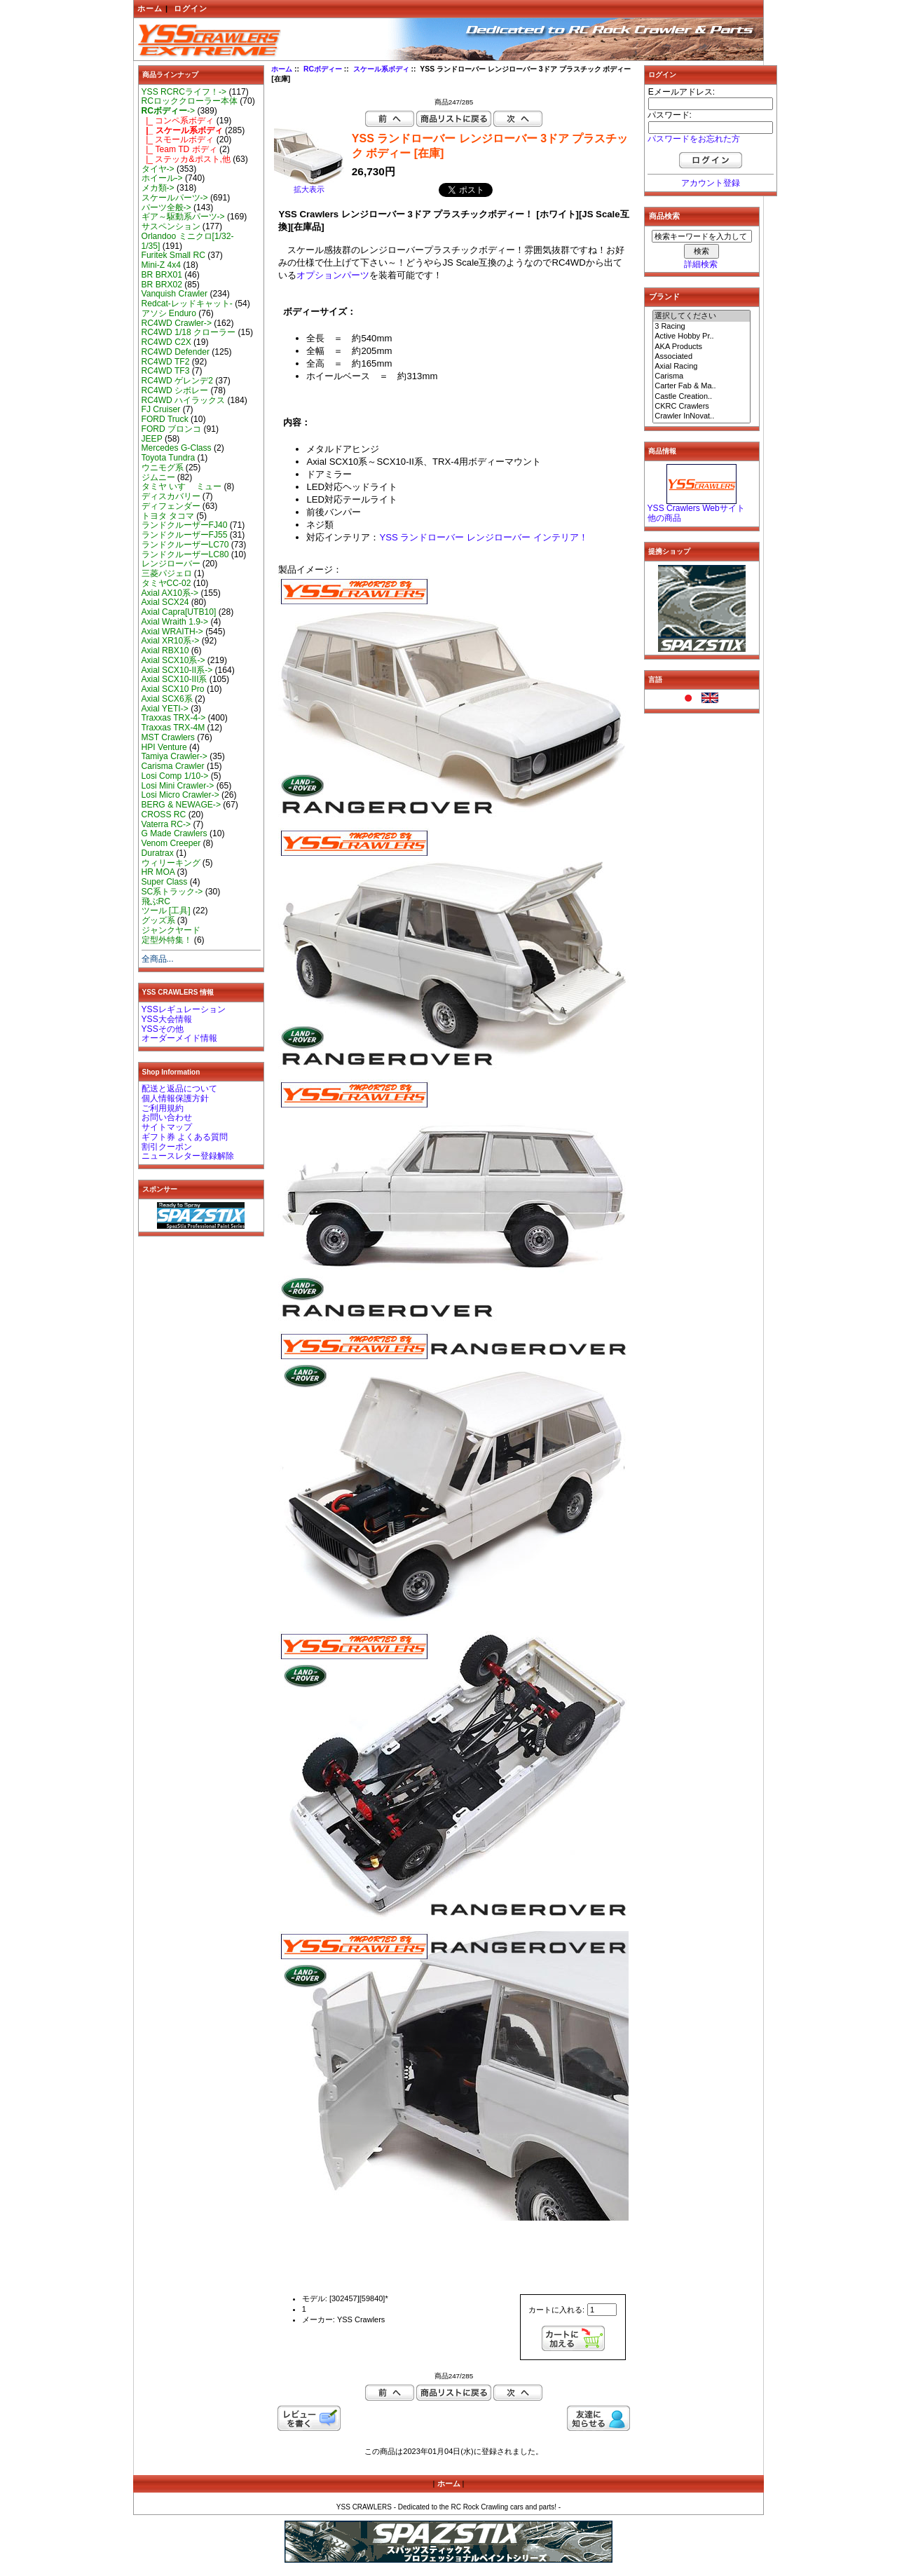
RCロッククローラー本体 (190, 101)
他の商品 (664, 518)
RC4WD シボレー (175, 390)
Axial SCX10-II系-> (177, 670)
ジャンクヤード (171, 930)
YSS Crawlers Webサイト (696, 508)
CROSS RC (164, 814)
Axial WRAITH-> (172, 631)
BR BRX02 (162, 284)
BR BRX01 (162, 275)
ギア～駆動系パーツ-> (183, 217)
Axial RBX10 (165, 650)
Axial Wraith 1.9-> (175, 622)
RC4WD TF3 (166, 371)
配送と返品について (179, 1088)
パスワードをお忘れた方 (694, 139)
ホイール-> (162, 178)
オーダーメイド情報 (179, 1038)
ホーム (150, 8)
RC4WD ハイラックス (184, 400)
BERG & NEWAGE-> (181, 805)
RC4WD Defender (176, 352)
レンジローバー (171, 563)
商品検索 (664, 216)
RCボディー (322, 69)
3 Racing (701, 327)
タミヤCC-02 (166, 583)
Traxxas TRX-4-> (174, 718)
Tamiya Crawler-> (174, 756)
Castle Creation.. (701, 397)
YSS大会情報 (167, 1019)
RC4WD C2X (166, 342)
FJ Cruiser (161, 409)
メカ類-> (158, 188)
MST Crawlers (168, 737)
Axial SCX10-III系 (174, 679)
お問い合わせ (167, 1117)
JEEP (152, 439)
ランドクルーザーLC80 (185, 554)
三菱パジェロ (167, 573)
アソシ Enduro (169, 313)
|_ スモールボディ (178, 139)
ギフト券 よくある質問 (185, 1137)
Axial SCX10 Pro (173, 689)
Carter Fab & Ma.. (701, 386)
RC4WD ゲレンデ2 (177, 381)
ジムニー (158, 477)
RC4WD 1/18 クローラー (189, 332)
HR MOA (158, 872)
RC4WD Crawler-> (177, 323)
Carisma (701, 376)
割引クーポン (167, 1147)
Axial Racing (701, 367)
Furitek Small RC (173, 255)
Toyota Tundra (169, 458)
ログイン (190, 8)
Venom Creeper (171, 843)
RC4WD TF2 (166, 362)
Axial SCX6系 (167, 699)
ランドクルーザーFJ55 (185, 535)
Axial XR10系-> (171, 641)
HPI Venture (164, 747)
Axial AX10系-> (170, 593)
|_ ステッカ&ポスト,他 (186, 159)
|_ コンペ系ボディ (178, 120)
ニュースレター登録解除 (188, 1156)
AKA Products (701, 347)
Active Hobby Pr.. (701, 336)
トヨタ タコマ (168, 516)
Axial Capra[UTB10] (179, 612)
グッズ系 (158, 920)
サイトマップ (167, 1127)
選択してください (701, 316)
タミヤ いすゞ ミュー (182, 486)
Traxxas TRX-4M (173, 727)
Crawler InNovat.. (701, 416)
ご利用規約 (163, 1108)
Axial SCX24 (165, 602)
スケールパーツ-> (175, 198)
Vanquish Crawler (175, 294)
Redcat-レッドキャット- (187, 303)
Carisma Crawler (173, 766)
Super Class (165, 882)
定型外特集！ (167, 940)
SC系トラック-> (172, 892)
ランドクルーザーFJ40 (185, 525)
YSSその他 (163, 1029)
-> (169, 111)
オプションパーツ (332, 275)
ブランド (664, 296)
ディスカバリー (171, 496)
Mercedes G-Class (177, 448)
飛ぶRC (156, 901)
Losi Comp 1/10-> (175, 776)
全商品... (158, 959)
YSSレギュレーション (184, 1009)
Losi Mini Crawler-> (178, 786)
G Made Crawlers (174, 833)
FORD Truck (165, 419)
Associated (701, 357)
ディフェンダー (171, 506)
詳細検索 (701, 264)
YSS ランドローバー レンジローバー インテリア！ (483, 537)
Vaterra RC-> (166, 824)
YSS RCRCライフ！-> (184, 92)
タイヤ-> (158, 169)
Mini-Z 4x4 (161, 265)
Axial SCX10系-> (173, 660)
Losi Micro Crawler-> (180, 795)
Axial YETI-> (165, 709)
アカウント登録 (710, 183)
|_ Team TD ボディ (179, 149)
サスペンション (171, 226)
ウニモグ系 (163, 467)
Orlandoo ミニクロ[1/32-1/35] (188, 241)
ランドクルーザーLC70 (185, 545)
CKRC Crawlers (701, 406)
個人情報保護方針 (175, 1098)
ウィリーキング (171, 863)
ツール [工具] (166, 910)
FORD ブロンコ (172, 429)
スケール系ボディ (381, 69)
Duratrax (158, 853)
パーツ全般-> (166, 207)
